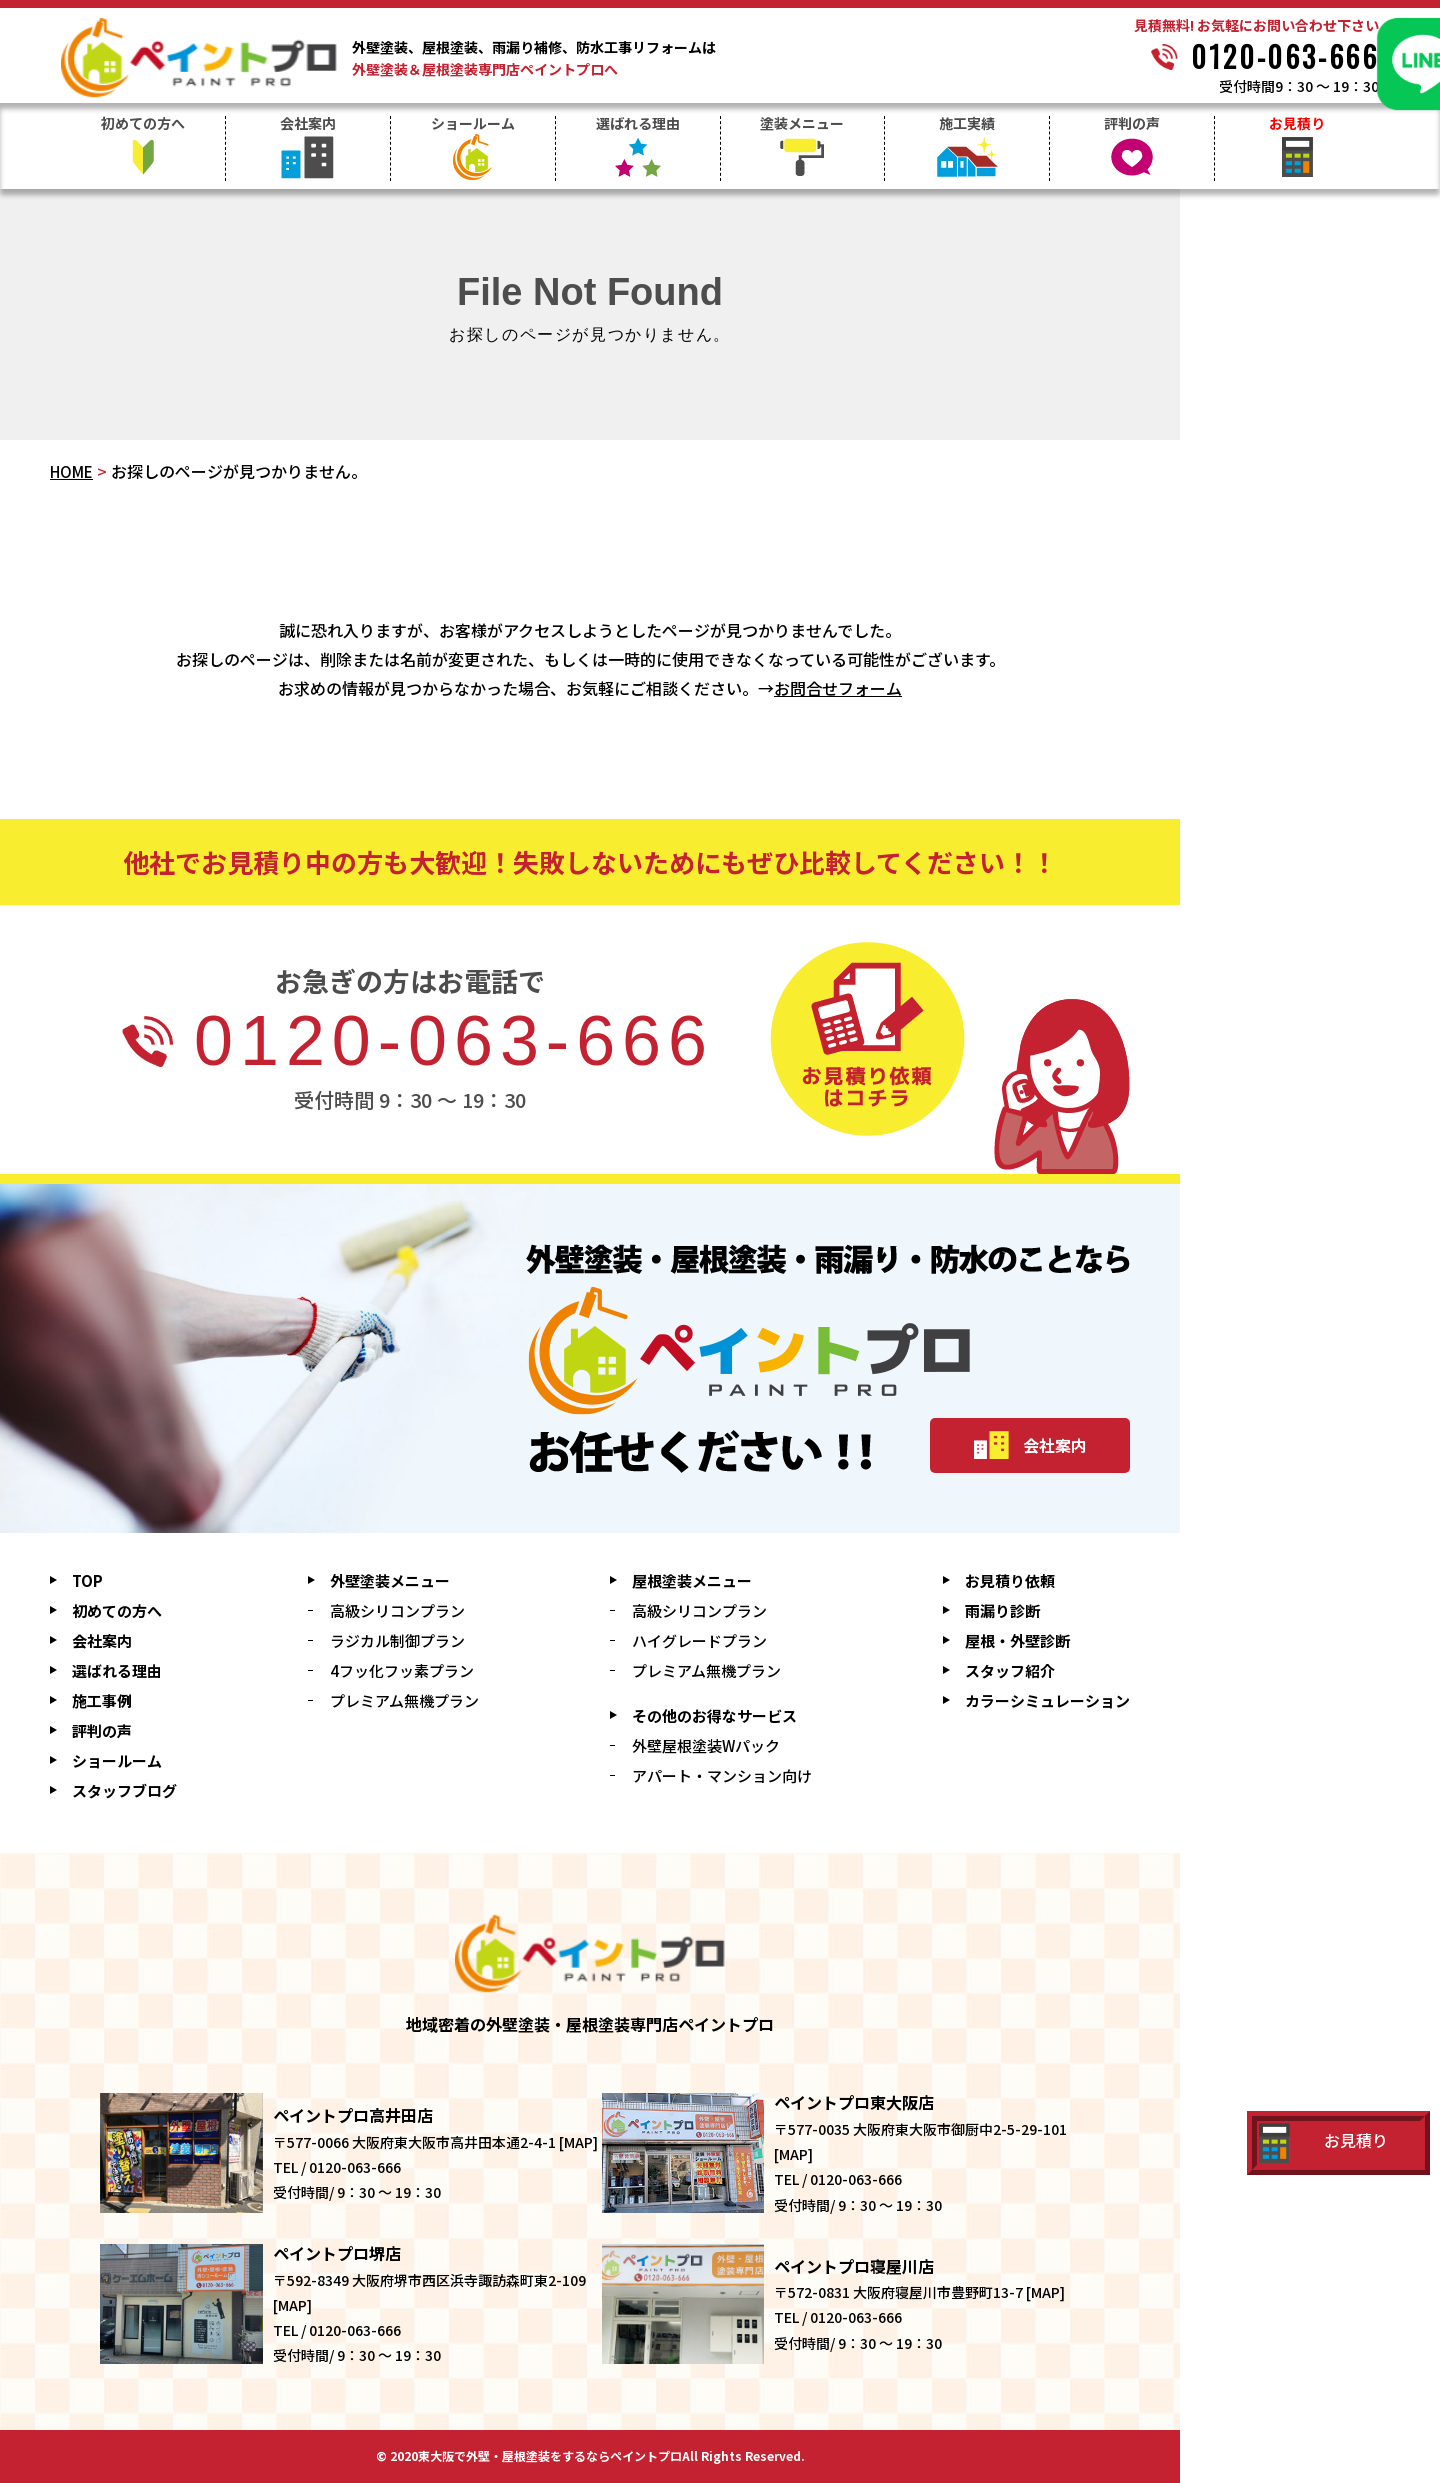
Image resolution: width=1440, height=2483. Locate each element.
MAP (578, 2142)
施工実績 (967, 124)
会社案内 (308, 124)
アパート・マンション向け (722, 1775)
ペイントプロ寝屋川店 (854, 2266)
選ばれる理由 (638, 124)
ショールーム (473, 124)
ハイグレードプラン (699, 1640)
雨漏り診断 (1002, 1610)
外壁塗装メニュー (390, 1580)
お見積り (1297, 124)
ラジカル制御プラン (397, 1640)
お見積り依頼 (1010, 1580)
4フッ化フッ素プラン (402, 1670)
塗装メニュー (802, 124)
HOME (71, 471)
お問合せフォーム (838, 688)
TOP (87, 1580)
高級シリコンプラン (397, 1610)
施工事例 (102, 1700)
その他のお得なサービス (714, 1715)
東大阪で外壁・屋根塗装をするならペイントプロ (550, 2456)
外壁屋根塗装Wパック (706, 1745)
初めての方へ (143, 124)
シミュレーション (1047, 1700)
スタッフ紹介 (1010, 1670)
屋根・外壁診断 (1017, 1640)
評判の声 (1132, 124)
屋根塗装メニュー (692, 1580)
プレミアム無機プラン (404, 1700)
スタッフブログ (124, 1790)
